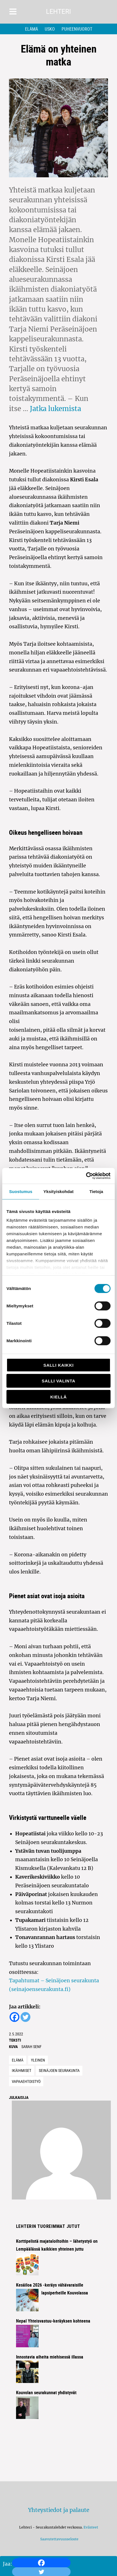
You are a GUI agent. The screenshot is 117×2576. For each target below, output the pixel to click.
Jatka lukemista (55, 408)
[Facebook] (41, 2562)
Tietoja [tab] (96, 1191)
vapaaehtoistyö (26, 2081)
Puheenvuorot (77, 29)
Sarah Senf (31, 2046)
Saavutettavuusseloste (58, 2539)
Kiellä (58, 1396)
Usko (50, 29)
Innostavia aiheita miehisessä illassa (49, 2357)
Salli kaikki (58, 1364)
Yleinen (38, 2060)
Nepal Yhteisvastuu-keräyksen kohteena (53, 2321)
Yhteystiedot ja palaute (58, 2510)
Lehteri (58, 11)
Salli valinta (58, 1380)
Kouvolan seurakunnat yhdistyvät (46, 2392)
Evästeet (91, 2527)
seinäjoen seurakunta (59, 2070)
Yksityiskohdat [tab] (58, 1191)
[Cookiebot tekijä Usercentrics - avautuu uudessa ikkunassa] (86, 1176)
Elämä (31, 29)
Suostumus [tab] (20, 1191)
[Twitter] (25, 2017)
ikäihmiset (21, 2070)
